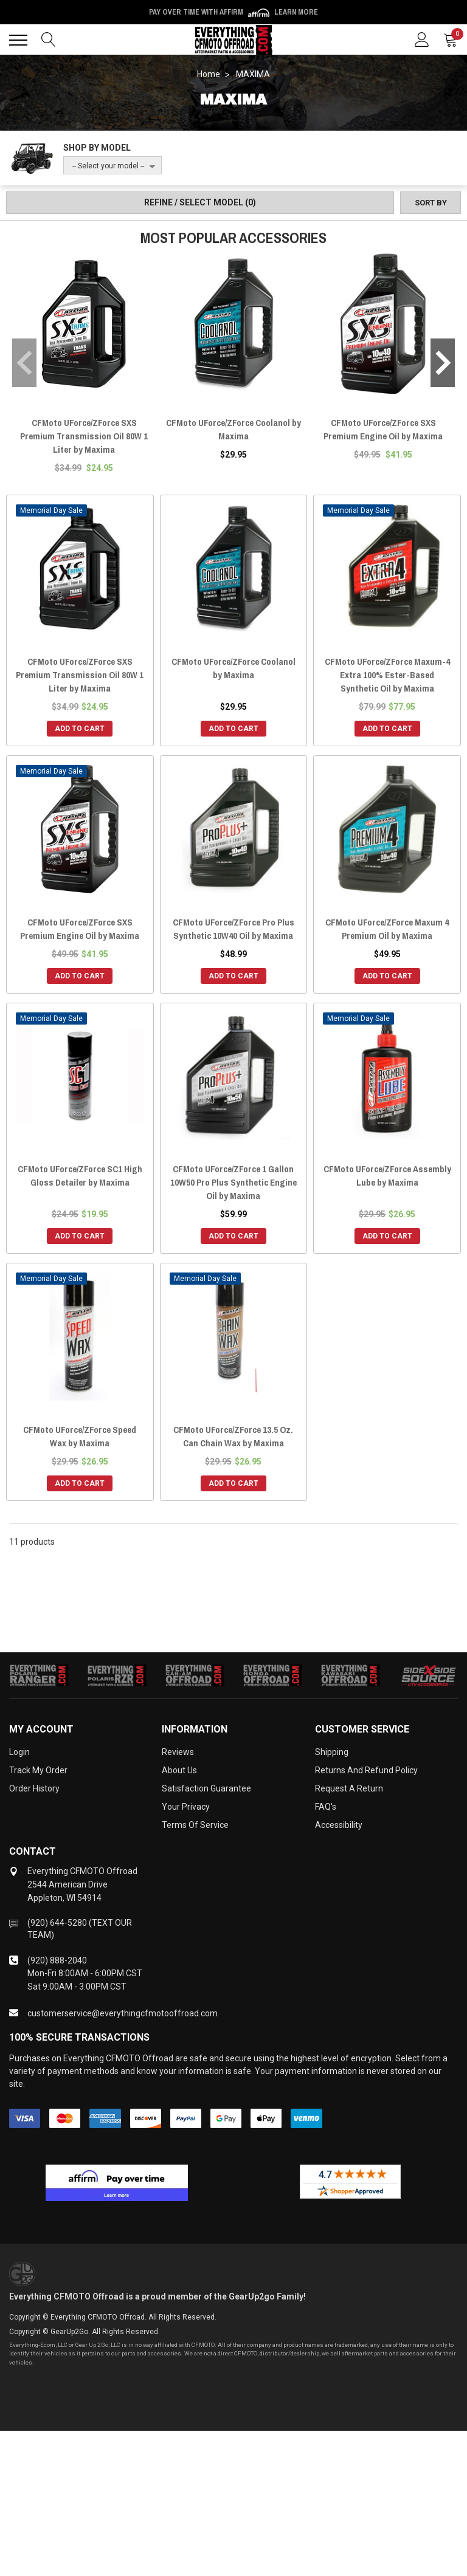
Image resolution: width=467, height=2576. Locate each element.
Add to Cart (80, 728)
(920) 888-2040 (57, 1960)
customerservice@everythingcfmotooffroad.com (122, 2013)
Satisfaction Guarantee (206, 1788)
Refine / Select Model (200, 202)
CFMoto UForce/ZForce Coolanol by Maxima (233, 429)
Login (19, 1752)
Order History (34, 1788)
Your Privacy (186, 1807)
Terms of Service (195, 1825)
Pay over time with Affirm (233, 12)
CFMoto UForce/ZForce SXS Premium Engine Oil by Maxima (383, 429)
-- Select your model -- (108, 166)
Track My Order (38, 1770)
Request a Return (349, 1788)
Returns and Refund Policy (366, 1770)
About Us (179, 1770)
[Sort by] (430, 202)
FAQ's (325, 1807)
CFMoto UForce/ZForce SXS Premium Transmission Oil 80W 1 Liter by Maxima (84, 436)
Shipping (331, 1752)
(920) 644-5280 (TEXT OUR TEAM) (79, 1929)
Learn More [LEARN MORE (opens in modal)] (296, 12)
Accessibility (338, 1825)
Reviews (178, 1752)
